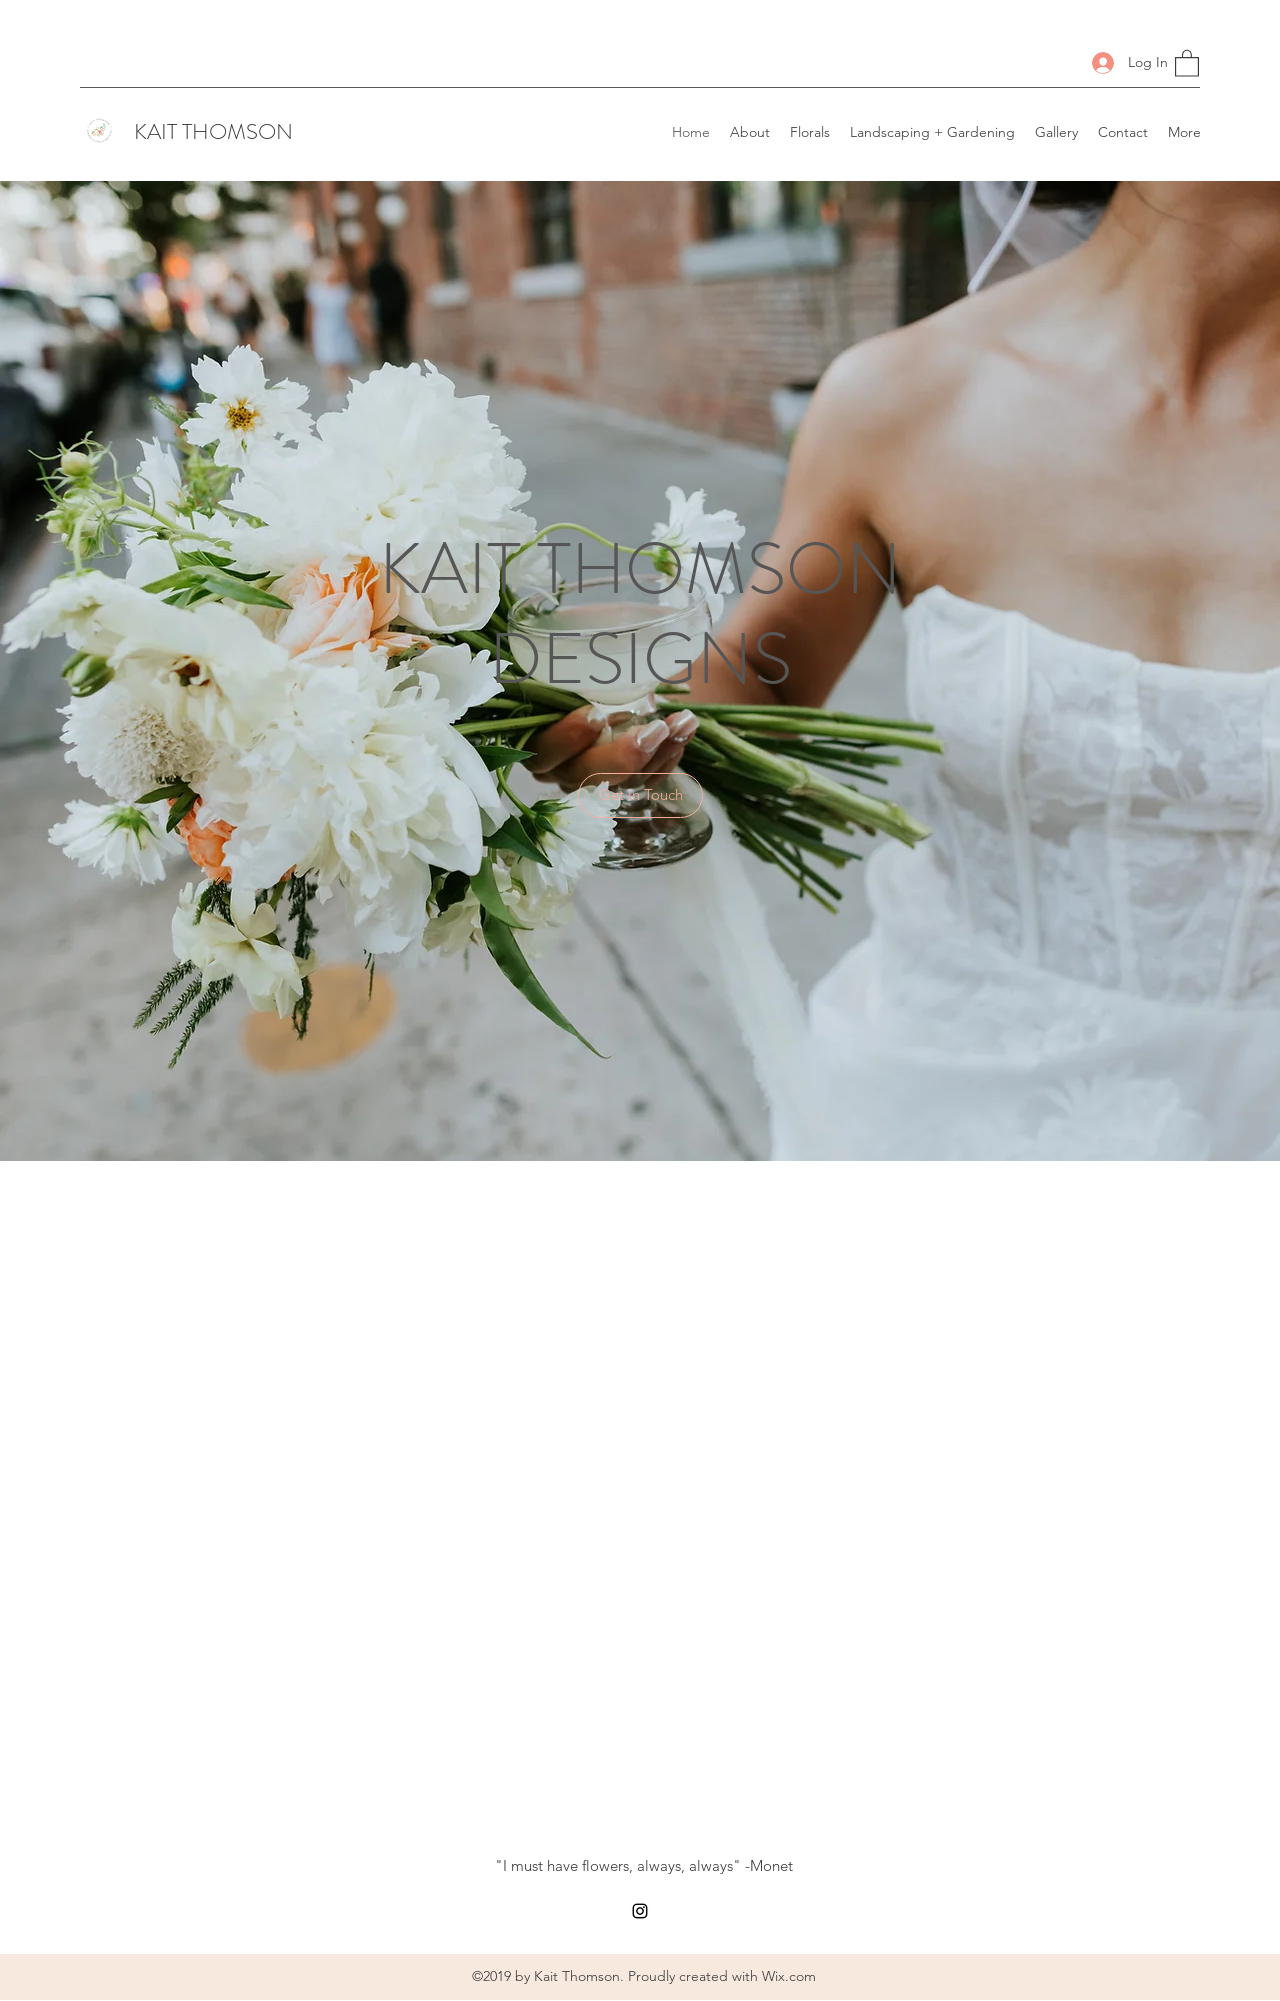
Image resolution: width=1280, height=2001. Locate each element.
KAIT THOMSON (213, 131)
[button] (1187, 62)
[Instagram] (640, 1911)
